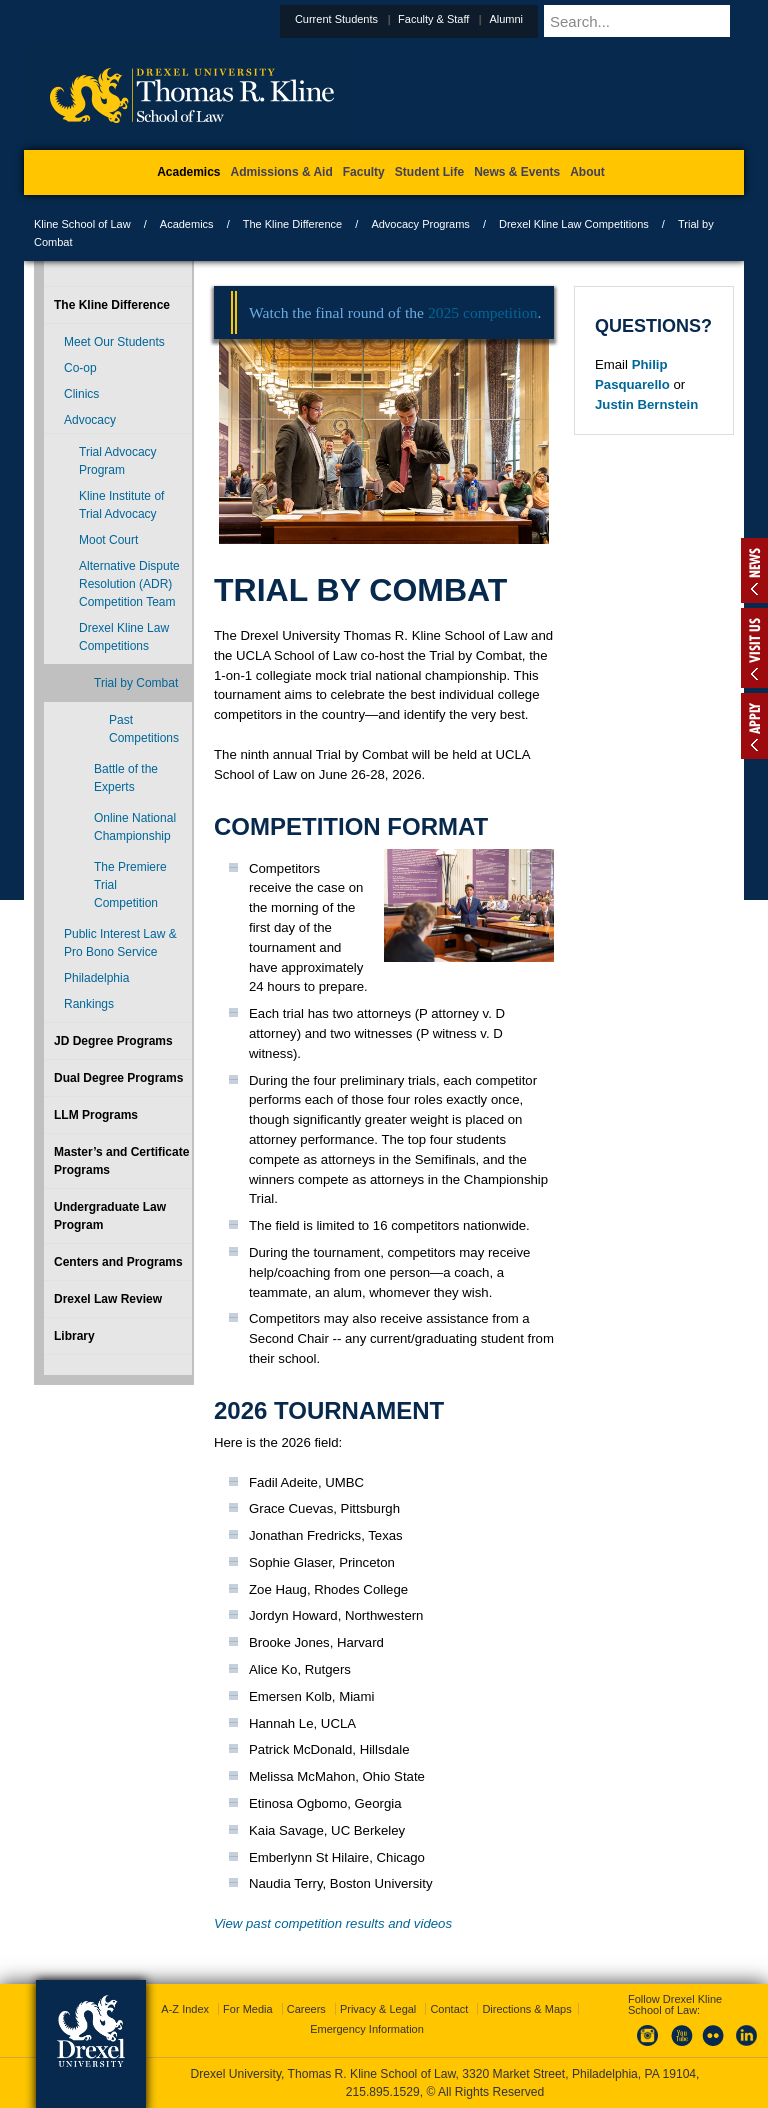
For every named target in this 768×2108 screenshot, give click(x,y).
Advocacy (90, 420)
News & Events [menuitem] (517, 172)
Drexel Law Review (108, 1299)
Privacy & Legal (378, 2009)
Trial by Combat (136, 683)
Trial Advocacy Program (118, 461)
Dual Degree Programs (118, 1078)
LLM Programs (96, 1115)
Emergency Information (367, 2029)
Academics (187, 224)
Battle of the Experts (126, 778)
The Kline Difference (292, 224)
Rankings (89, 1004)
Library (74, 1336)
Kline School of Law (82, 224)
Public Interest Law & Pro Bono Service (120, 943)
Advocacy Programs (420, 224)
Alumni (555, 19)
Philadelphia (96, 978)
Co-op (80, 368)
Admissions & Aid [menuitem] (282, 172)
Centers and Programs (118, 1262)
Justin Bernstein (646, 404)
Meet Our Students (114, 342)
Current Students (385, 19)
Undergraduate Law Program (110, 1216)
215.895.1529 (383, 2092)
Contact (449, 2009)
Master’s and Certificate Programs (121, 1161)
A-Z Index (185, 2009)
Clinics (81, 394)
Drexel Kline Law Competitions (574, 224)
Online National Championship (135, 827)
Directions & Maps (526, 2009)
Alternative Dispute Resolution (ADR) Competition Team (129, 584)
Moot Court (108, 540)
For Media (248, 2009)
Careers (306, 2009)
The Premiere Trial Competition (130, 885)
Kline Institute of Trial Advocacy (121, 505)
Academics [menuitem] (188, 172)
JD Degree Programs (113, 1041)
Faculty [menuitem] (364, 172)
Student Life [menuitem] (429, 172)
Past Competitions (144, 729)
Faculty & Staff (482, 19)
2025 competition (483, 312)
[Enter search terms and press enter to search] (668, 21)
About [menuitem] (587, 172)
